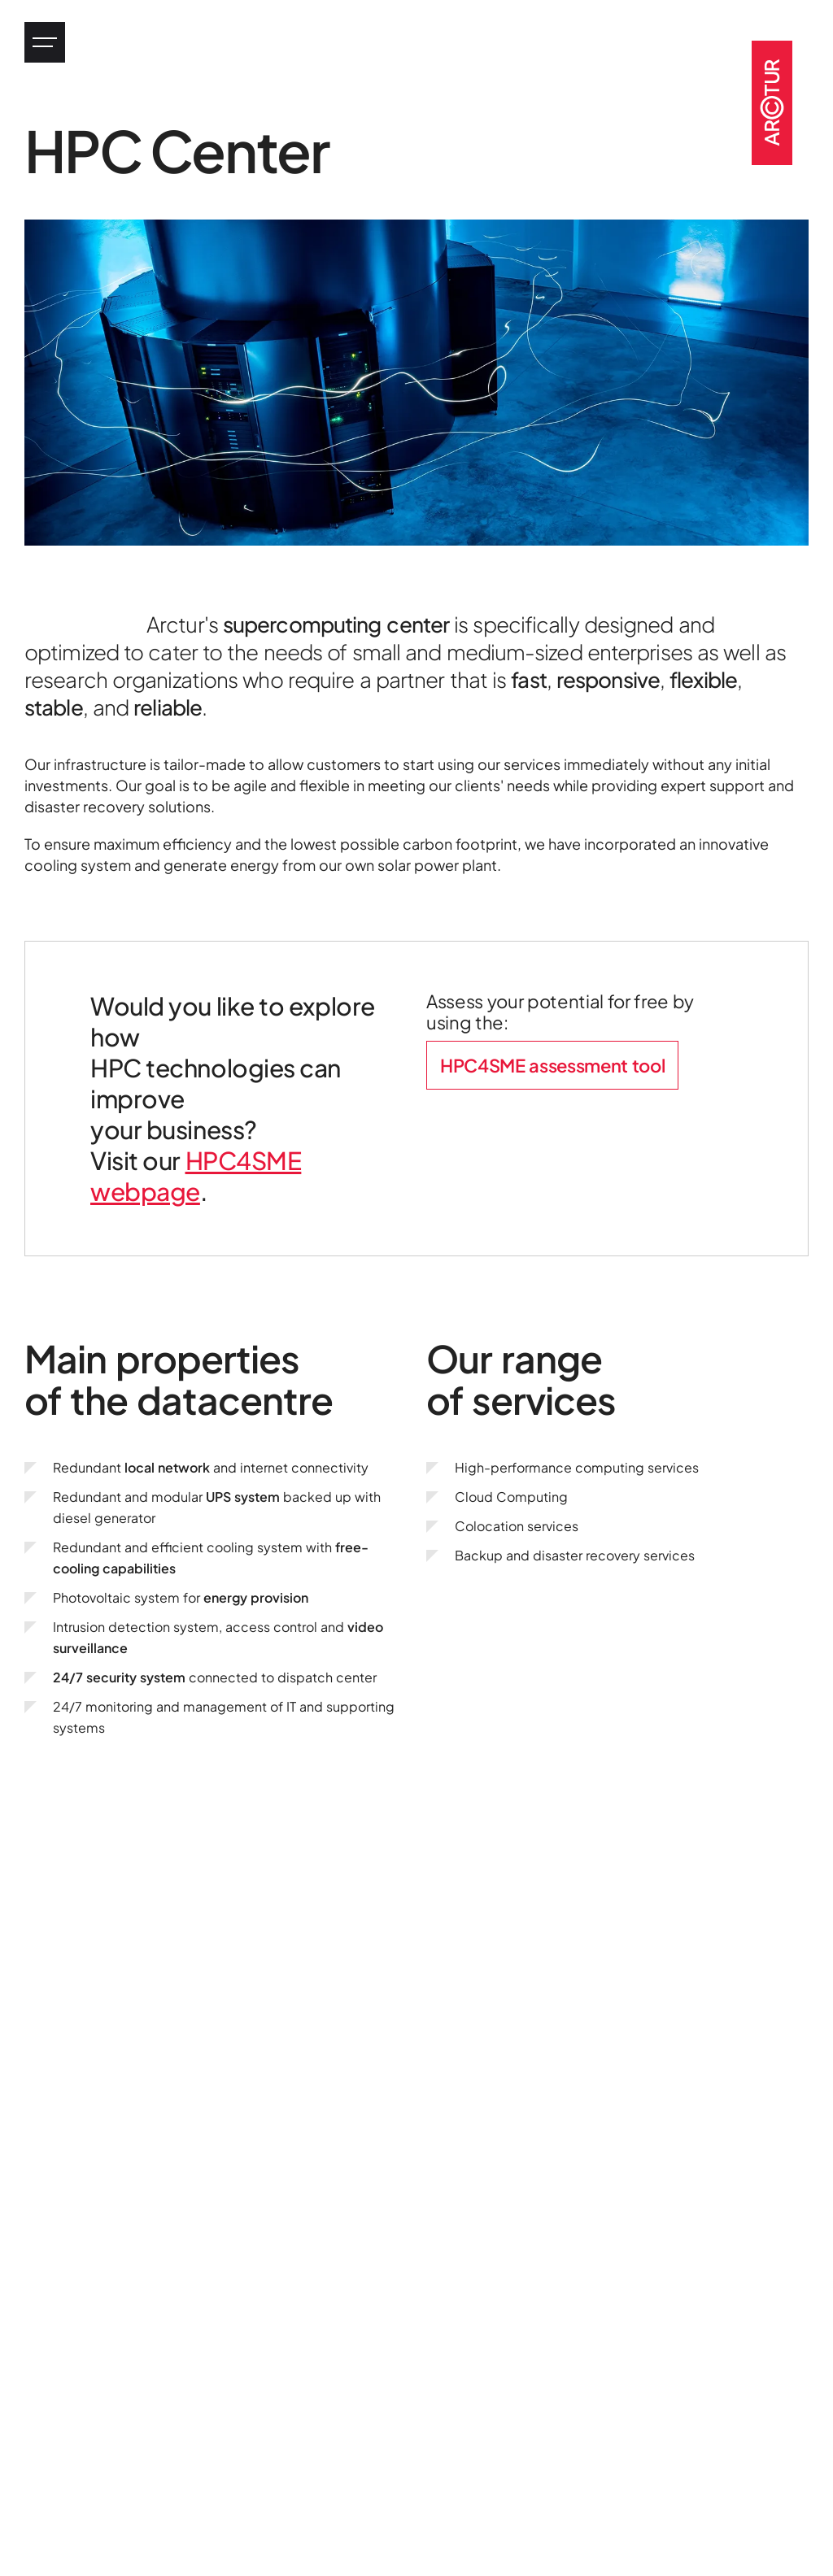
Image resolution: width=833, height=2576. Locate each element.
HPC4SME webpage (195, 1176)
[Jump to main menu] (44, 42)
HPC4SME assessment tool (552, 1065)
